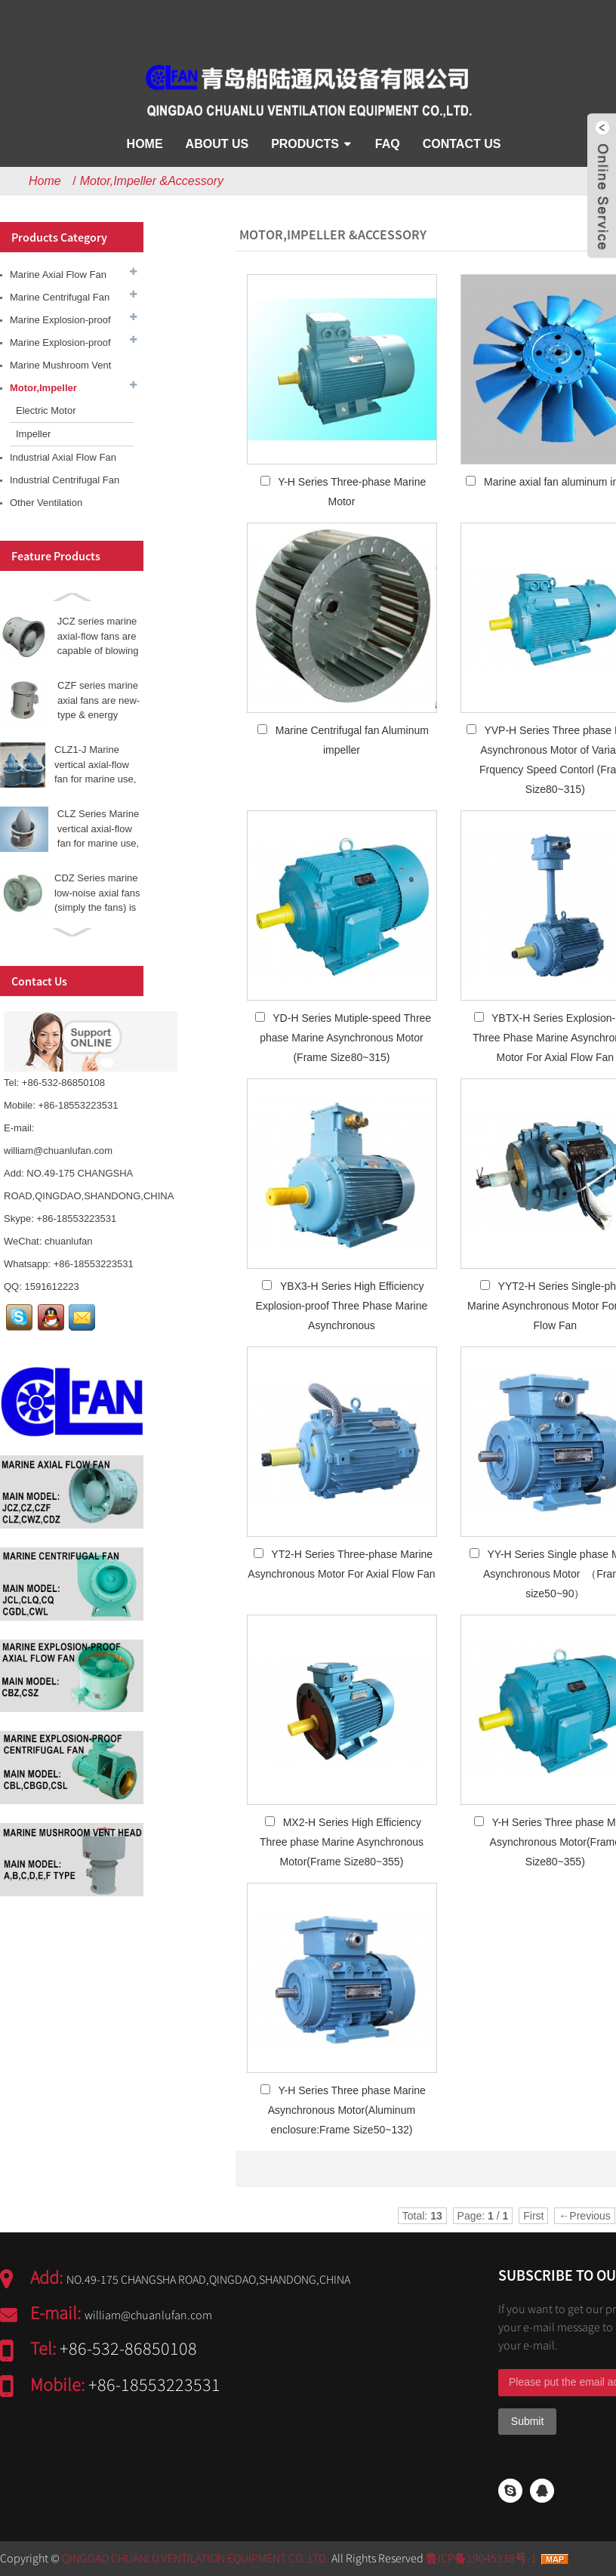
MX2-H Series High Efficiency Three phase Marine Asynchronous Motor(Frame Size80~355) (342, 1842)
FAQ (387, 143)
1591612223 (51, 1286)
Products (305, 143)
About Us (217, 143)
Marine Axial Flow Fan (58, 274)
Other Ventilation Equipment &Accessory (60, 505)
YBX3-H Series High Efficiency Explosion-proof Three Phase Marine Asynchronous (342, 1305)
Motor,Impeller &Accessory (151, 180)
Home (145, 143)
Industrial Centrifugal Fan (64, 480)
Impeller (33, 434)
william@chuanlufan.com (58, 1150)
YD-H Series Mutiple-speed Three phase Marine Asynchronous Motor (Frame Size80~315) (345, 1037)
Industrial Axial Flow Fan (63, 457)
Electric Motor (45, 410)
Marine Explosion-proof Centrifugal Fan (60, 345)
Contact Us (462, 143)
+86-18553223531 (76, 1218)
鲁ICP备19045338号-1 (481, 2557)
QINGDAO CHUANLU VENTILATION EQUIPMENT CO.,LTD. (195, 2557)
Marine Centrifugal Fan (59, 297)
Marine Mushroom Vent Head (60, 368)
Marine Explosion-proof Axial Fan (60, 323)
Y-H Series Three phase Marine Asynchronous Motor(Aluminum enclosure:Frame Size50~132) (347, 2110)
